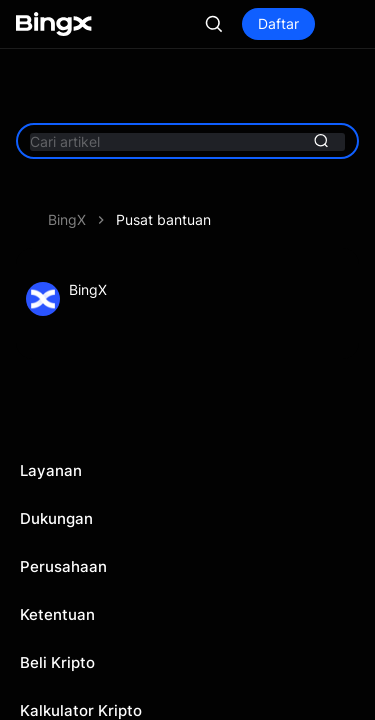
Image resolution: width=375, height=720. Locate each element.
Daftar (278, 23)
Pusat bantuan (163, 219)
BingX (67, 219)
